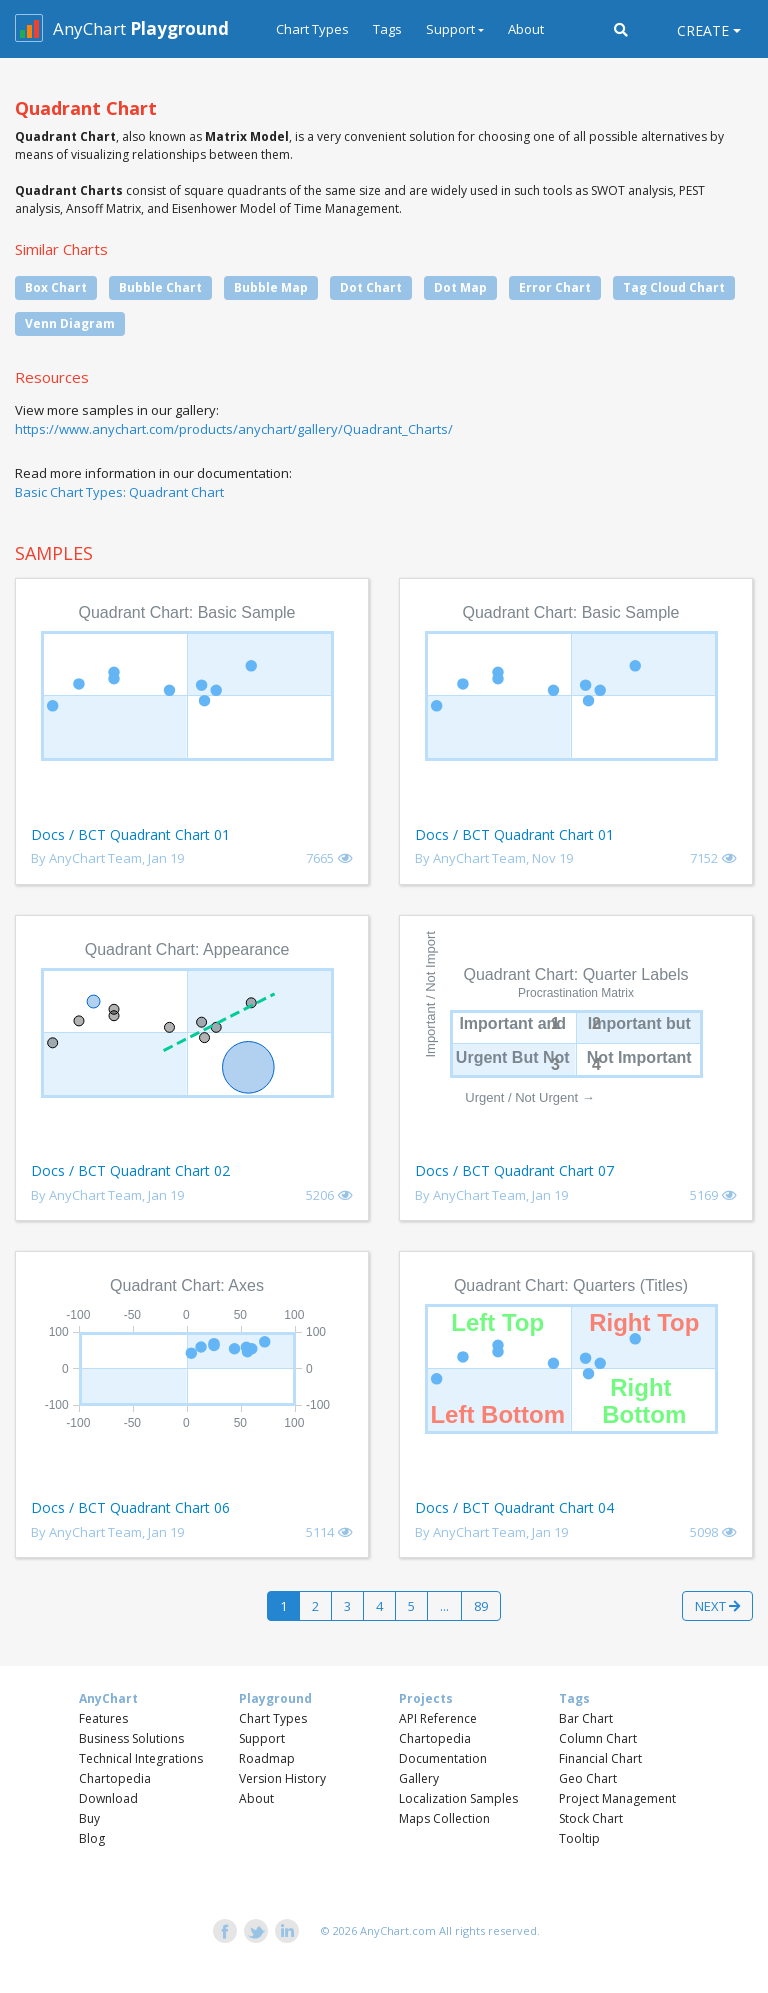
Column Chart (598, 1738)
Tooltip (579, 1838)
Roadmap (267, 1758)
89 (481, 1606)
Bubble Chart (160, 287)
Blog (92, 1838)
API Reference (438, 1718)
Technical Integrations (141, 1758)
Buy (89, 1818)
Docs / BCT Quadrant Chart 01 (130, 834)
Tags (387, 29)
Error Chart (555, 287)
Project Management (617, 1798)
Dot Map (460, 287)
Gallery (419, 1778)
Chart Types (312, 29)
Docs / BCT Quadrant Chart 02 (130, 1170)
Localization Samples (458, 1798)
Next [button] (717, 1606)
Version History (282, 1778)
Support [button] (450, 29)
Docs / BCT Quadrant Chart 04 (514, 1507)
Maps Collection (444, 1818)
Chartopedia (115, 1778)
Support (262, 1738)
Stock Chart (591, 1818)
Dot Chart (371, 287)
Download (108, 1798)
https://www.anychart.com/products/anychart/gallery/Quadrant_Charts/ (234, 429)
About (526, 29)
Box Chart (56, 287)
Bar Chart (586, 1718)
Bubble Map (271, 287)
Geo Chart (588, 1778)
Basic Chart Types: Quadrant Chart (119, 492)
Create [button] (703, 30)
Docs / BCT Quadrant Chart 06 (130, 1507)
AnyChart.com (398, 1930)
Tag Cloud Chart (674, 287)
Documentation (443, 1758)
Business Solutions (131, 1738)
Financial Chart (600, 1758)
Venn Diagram (70, 323)
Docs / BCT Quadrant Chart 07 (514, 1170)
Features (103, 1718)
